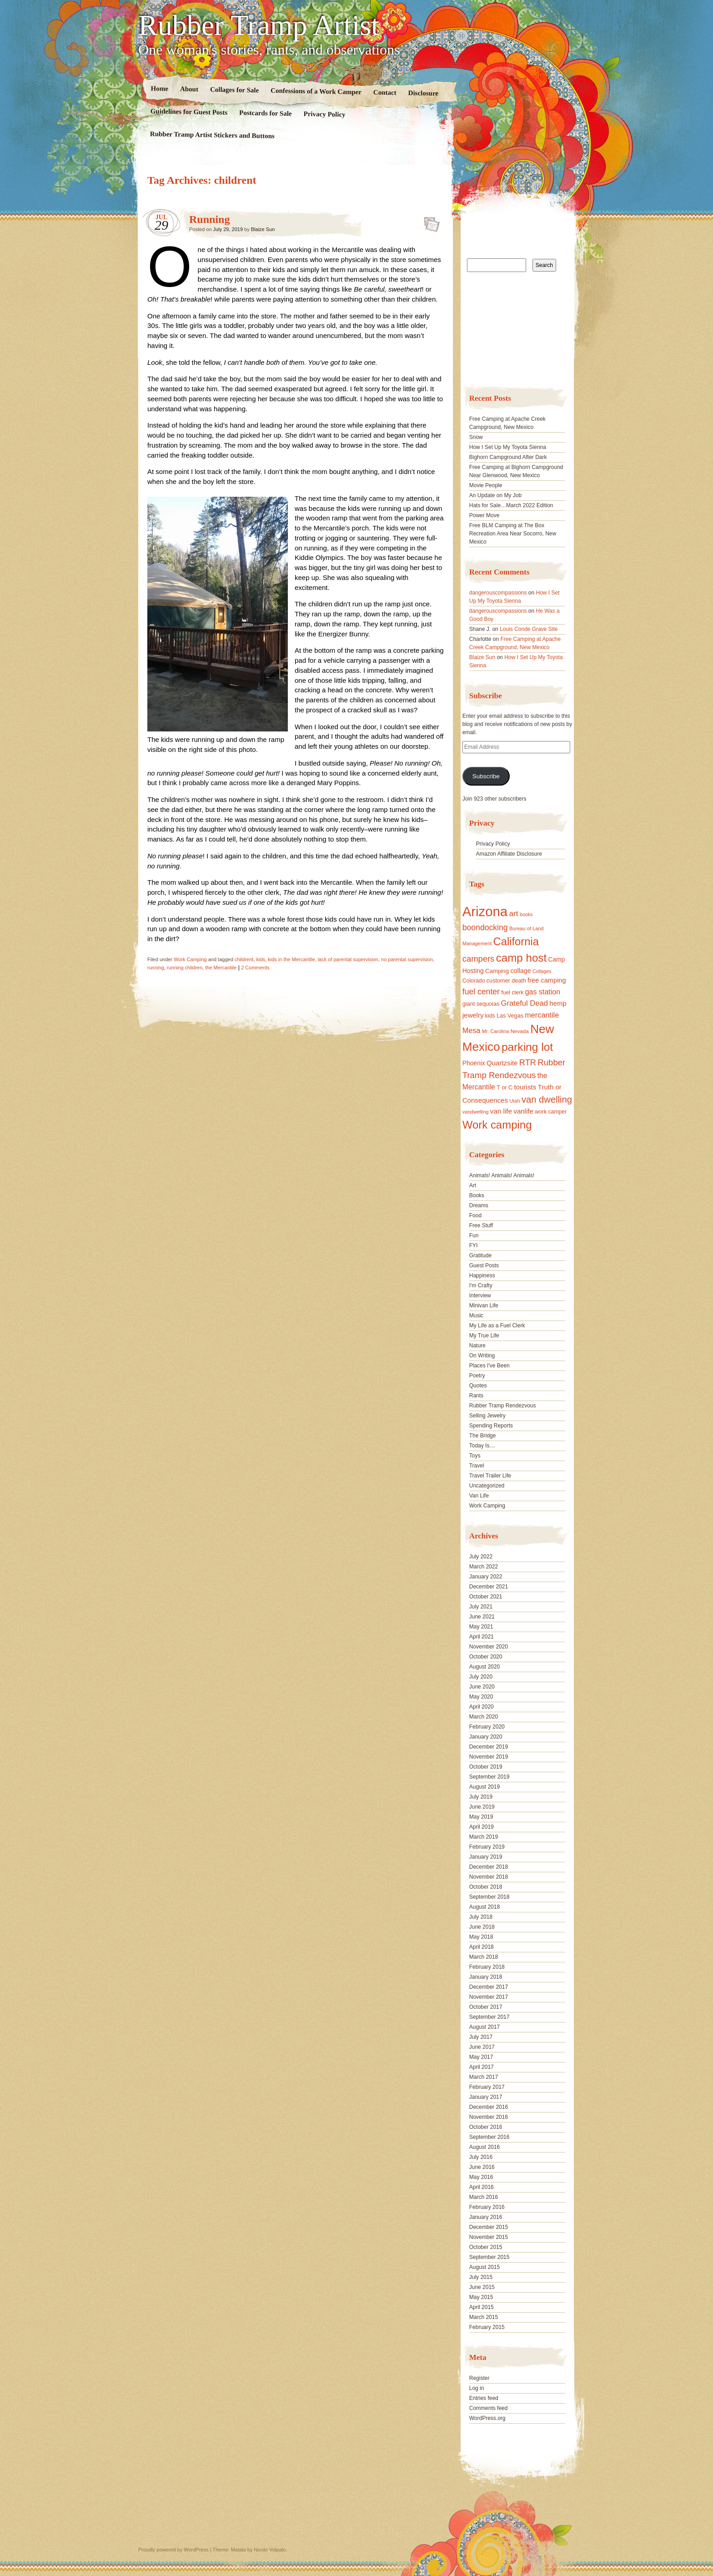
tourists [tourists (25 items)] (525, 1087)
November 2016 (488, 2117)
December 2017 (488, 1987)
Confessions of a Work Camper (316, 91)
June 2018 (482, 1927)
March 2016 (483, 2197)
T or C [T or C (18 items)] (504, 1087)
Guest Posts (484, 1265)
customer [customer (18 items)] (498, 981)
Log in (476, 2388)
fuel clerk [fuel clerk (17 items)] (512, 992)
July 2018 (480, 1917)
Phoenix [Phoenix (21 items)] (473, 1063)
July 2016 (480, 2157)
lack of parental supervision (348, 959)
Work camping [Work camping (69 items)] (497, 1125)
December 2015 (488, 2227)
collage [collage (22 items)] (520, 970)
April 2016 (481, 2187)
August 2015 (484, 2267)
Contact (385, 92)
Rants (476, 1395)
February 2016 (487, 2207)
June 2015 (482, 2287)
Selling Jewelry (487, 1415)
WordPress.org (487, 2418)
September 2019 (489, 1777)
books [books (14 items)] (526, 914)
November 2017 (488, 1997)
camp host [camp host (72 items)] (521, 958)
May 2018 (481, 1937)
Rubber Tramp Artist (258, 25)
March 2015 (483, 2317)
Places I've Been (489, 1365)
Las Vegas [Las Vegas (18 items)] (510, 1016)
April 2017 (481, 2067)
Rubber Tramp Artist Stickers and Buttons (212, 135)
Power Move (484, 515)
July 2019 (480, 1797)
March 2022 (483, 1566)
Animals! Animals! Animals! (501, 1175)
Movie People (485, 485)
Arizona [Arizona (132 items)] (484, 911)
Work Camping (190, 959)
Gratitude (480, 1255)
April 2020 (481, 1707)
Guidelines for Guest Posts (189, 111)
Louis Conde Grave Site (528, 629)
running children (184, 967)
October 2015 (485, 2247)
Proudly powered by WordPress (173, 2549)
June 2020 (482, 1687)
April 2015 (481, 2307)
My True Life (484, 1335)
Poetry (477, 1375)
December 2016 (488, 2107)
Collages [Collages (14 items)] (541, 971)
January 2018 (485, 1977)
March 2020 (483, 1717)
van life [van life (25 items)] (501, 1111)
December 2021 (488, 1586)
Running (209, 219)
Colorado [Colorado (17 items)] (473, 981)
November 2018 (488, 1877)
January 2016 (485, 2217)
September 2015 (489, 2257)
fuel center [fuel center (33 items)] (481, 991)
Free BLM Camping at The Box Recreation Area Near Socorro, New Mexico (512, 533)
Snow (476, 437)
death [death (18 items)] (519, 981)
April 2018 (481, 1947)
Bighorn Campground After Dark (508, 457)
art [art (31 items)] (513, 913)
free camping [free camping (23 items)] (546, 980)
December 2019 (488, 1747)
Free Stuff (481, 1225)
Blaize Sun (263, 229)
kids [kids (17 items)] (490, 1016)
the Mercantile (220, 967)
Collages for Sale (234, 90)
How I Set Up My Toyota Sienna (507, 447)
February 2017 (487, 2087)
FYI (473, 1245)
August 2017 (484, 2027)
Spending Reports (491, 1425)
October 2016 (485, 2127)
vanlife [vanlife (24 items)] (523, 1111)
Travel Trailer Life (490, 1475)
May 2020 (481, 1697)
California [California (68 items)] (516, 941)
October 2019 (485, 1767)
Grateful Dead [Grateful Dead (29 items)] (524, 1003)
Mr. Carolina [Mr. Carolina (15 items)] (495, 1031)
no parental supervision (407, 959)
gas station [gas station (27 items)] (542, 992)
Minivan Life (483, 1305)
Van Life (479, 1495)
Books (476, 1195)
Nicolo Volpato (270, 2549)
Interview (480, 1295)
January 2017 (485, 2097)
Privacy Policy (324, 114)
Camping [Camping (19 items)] (497, 971)
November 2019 (488, 1757)
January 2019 (485, 1857)
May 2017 (481, 2057)
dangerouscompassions (498, 593)
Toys (475, 1455)
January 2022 (485, 1576)
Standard (429, 221)
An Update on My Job (495, 495)
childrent (244, 959)
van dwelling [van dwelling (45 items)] (547, 1099)
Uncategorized (486, 1485)
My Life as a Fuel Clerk (497, 1325)
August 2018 (484, 1907)
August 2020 (484, 1667)
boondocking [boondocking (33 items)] (485, 927)
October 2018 (485, 1887)
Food (475, 1215)
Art (472, 1185)
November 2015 (488, 2237)
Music (476, 1315)
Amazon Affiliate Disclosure (509, 854)
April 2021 (481, 1636)
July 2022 (480, 1556)
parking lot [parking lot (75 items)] (527, 1047)
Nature (477, 1345)
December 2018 (488, 1867)
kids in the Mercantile (291, 959)
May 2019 (481, 1817)
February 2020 (487, 1727)
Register (479, 2378)
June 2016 (482, 2167)
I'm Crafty (480, 1285)
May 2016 (481, 2177)
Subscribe (486, 776)
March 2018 (483, 1957)
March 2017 (483, 2077)
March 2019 (483, 1837)
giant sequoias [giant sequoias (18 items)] (481, 1004)
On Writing (482, 1355)
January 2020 (485, 1737)
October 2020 (485, 1656)
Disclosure (423, 93)
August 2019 (484, 1787)
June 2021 (482, 1616)
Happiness (482, 1275)
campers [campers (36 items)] (478, 958)
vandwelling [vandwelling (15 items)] (475, 1111)
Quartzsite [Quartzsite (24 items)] (502, 1063)
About (189, 89)
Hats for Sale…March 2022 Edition (511, 505)
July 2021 (480, 1606)
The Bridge (482, 1435)
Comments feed (488, 2408)
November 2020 (488, 1646)
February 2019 (487, 1847)
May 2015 (481, 2297)
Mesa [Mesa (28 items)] (471, 1030)
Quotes (478, 1385)
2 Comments (255, 967)
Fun (474, 1235)
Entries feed (483, 2398)
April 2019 (481, 1827)
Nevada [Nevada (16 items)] (520, 1031)
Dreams (478, 1205)
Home (160, 88)
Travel (476, 1465)
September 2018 (489, 1897)
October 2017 (485, 2007)
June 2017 (482, 2047)
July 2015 (480, 2277)
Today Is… (482, 1445)
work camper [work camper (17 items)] (551, 1112)
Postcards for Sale (265, 113)
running (155, 967)
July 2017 (480, 2037)
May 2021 (481, 1626)
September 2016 (489, 2137)
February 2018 (487, 1967)
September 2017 (489, 2017)
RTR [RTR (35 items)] (527, 1062)
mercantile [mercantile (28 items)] (542, 1015)
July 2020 (480, 1677)
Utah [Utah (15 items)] (514, 1101)
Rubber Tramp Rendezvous (502, 1405)
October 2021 (485, 1596)
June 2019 (482, 1807)
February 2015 (487, 2327)
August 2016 (484, 2147)
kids (261, 959)
